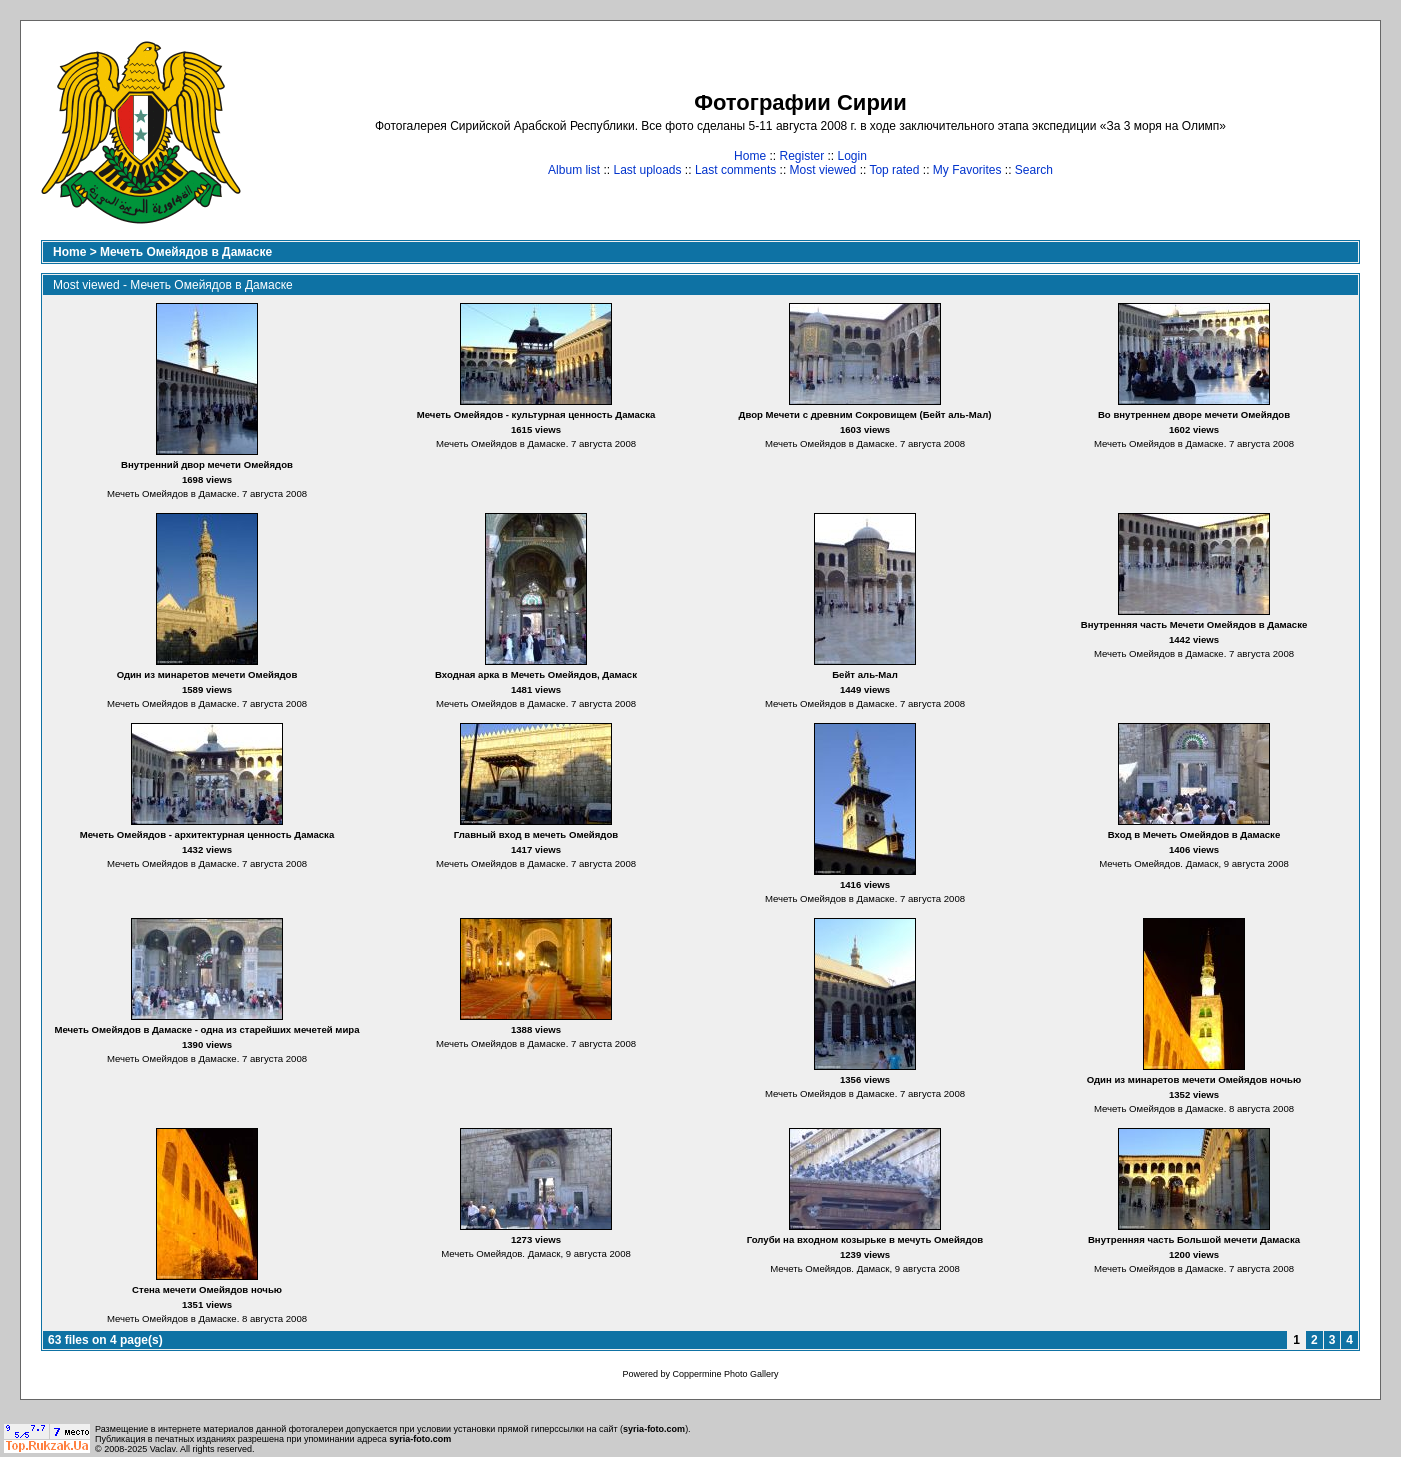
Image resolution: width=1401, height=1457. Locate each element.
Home (750, 156)
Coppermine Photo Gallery (725, 1374)
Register (801, 156)
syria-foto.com (654, 1429)
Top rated (894, 170)
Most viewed (823, 170)
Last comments (735, 170)
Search (1034, 170)
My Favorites (967, 170)
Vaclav (163, 1449)
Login (852, 156)
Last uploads (647, 170)
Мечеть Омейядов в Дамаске (186, 252)
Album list (574, 170)
